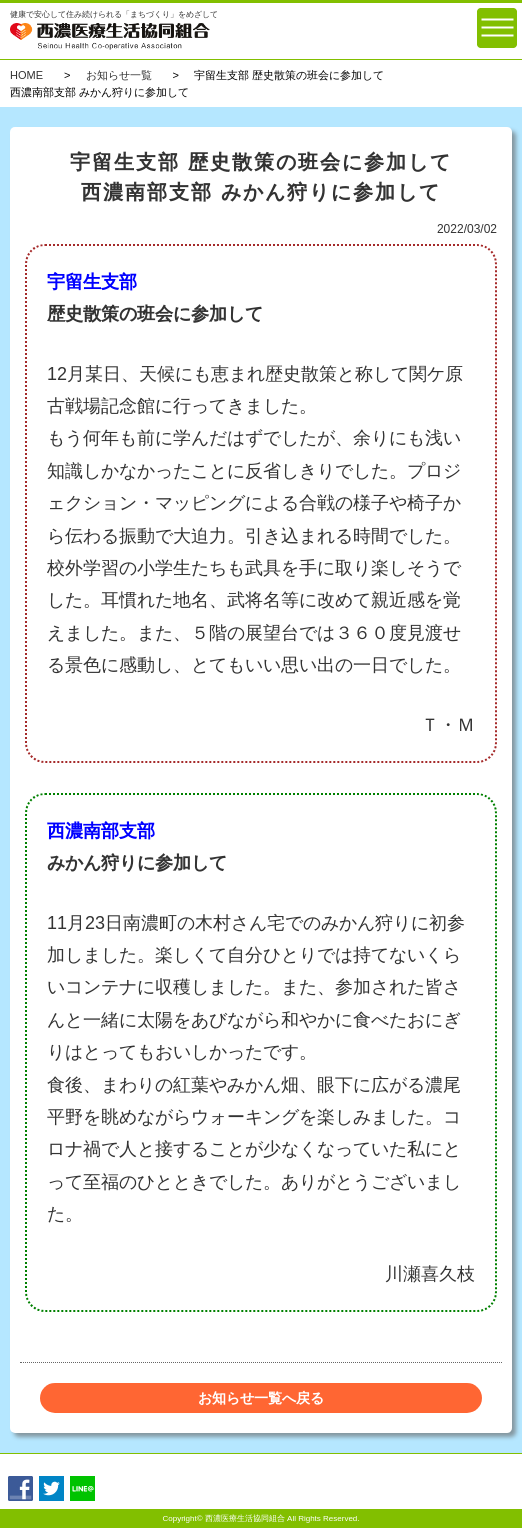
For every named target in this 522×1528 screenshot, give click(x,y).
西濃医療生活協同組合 (245, 1518)
